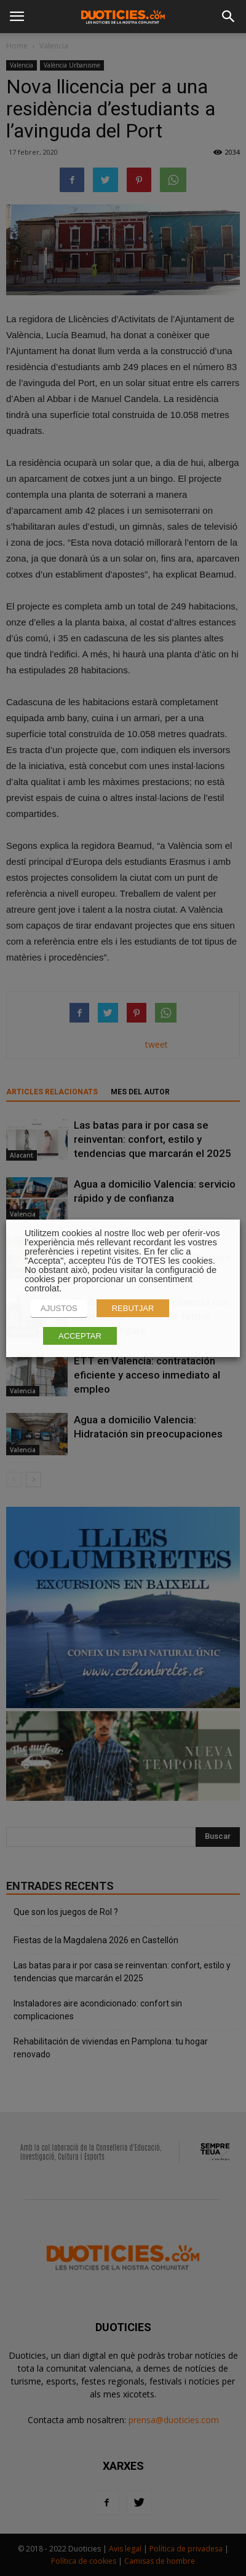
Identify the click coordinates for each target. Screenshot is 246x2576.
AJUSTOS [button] (59, 1308)
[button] (229, 16)
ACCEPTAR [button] (79, 1335)
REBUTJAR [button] (133, 1308)
